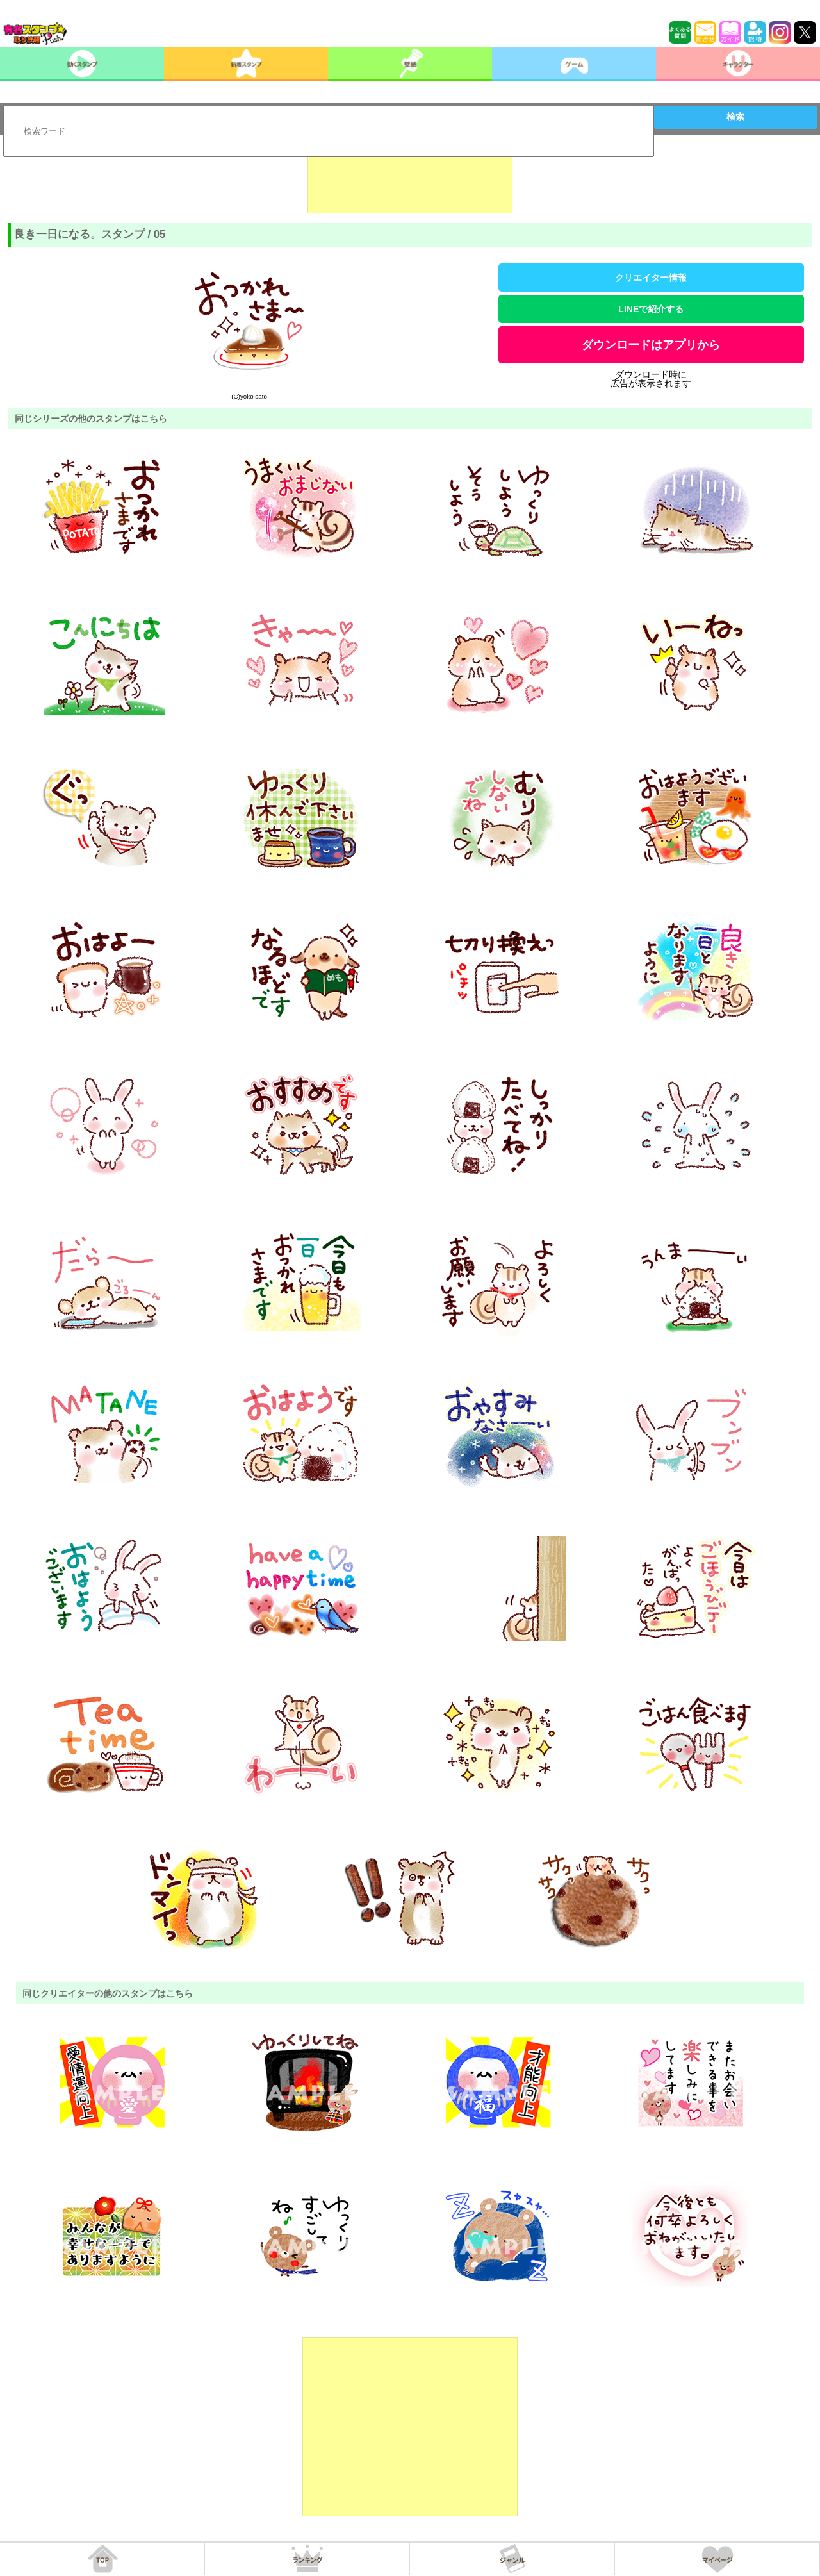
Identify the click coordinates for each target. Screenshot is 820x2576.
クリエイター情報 (651, 277)
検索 (735, 117)
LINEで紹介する (651, 309)
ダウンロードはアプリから (651, 344)
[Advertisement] (410, 181)
